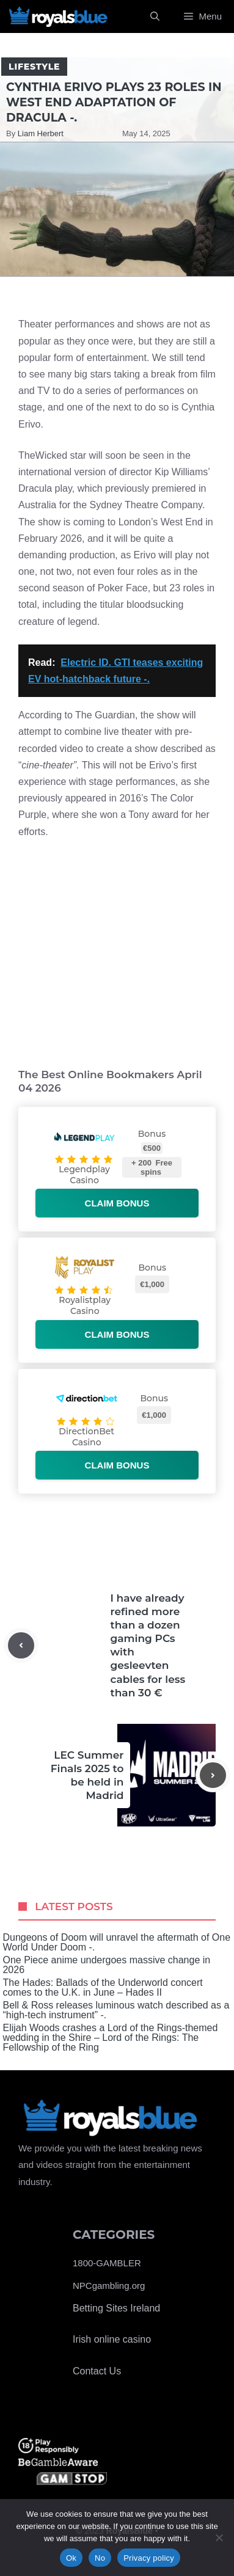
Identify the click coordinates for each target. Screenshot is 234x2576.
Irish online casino (112, 2339)
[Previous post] (21, 1645)
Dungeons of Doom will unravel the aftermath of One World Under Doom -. (116, 1942)
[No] (219, 2537)
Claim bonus (117, 1203)
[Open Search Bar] (155, 16)
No (100, 2558)
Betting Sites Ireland (116, 2308)
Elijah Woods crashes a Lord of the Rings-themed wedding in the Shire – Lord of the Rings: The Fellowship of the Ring (110, 2037)
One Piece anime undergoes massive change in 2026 (106, 1965)
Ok (71, 2558)
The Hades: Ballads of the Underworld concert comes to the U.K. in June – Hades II (102, 1988)
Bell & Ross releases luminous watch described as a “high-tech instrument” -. (115, 2010)
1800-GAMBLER (107, 2263)
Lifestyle (34, 66)
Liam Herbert (41, 133)
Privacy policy (148, 2558)
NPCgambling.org (109, 2285)
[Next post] (213, 1775)
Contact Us (97, 2371)
